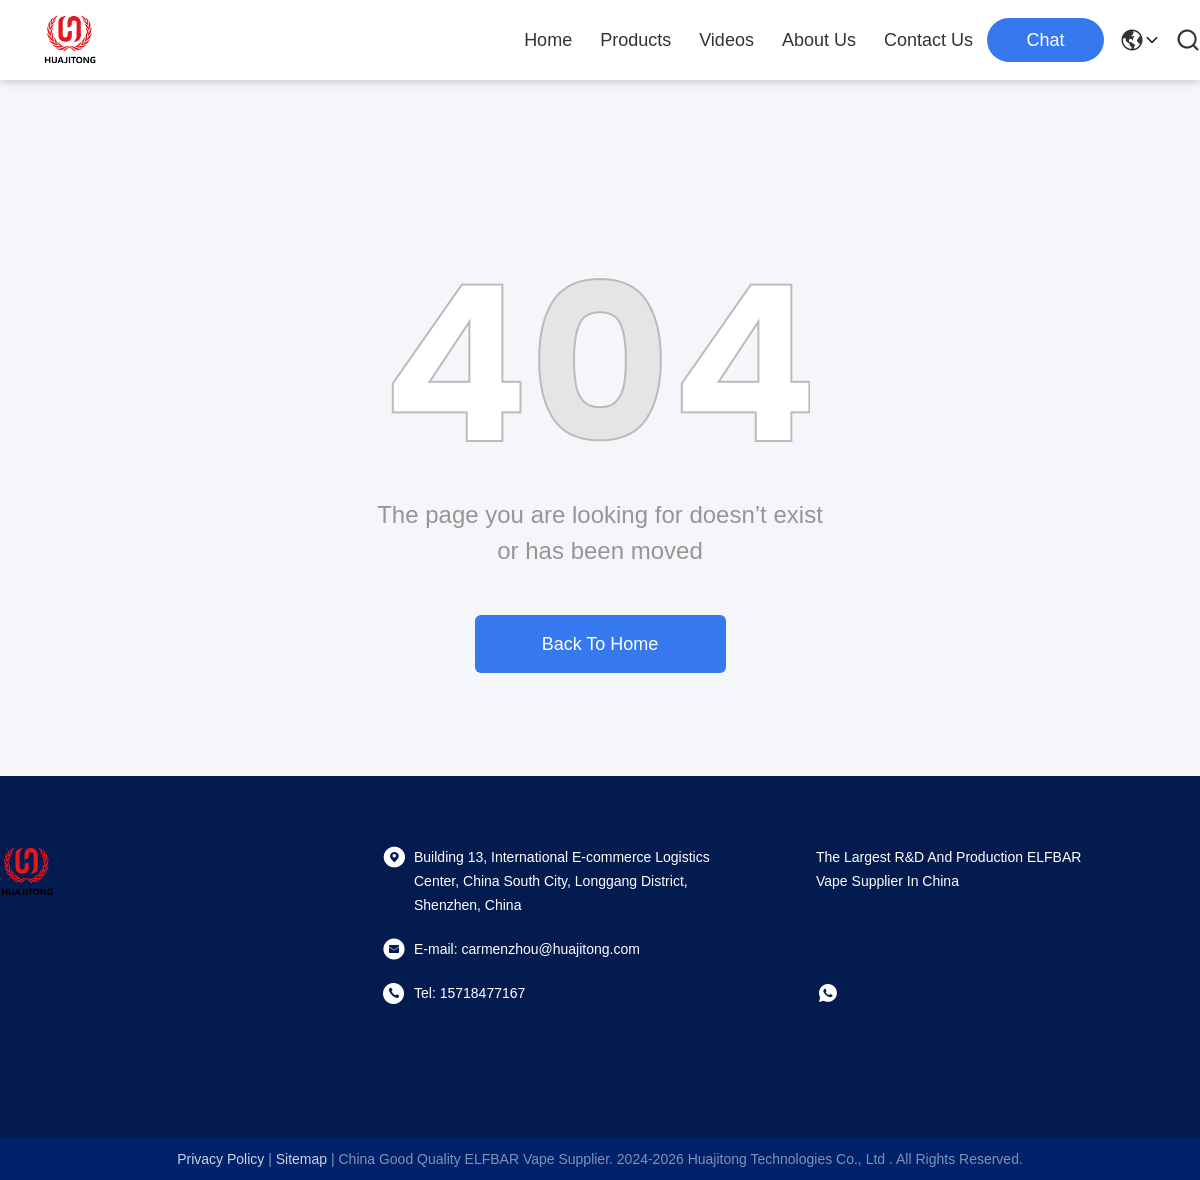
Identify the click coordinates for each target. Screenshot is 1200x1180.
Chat (1045, 40)
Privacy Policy (220, 1159)
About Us (819, 40)
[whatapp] (842, 993)
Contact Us (928, 40)
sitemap (301, 1159)
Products (635, 40)
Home (548, 40)
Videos (726, 40)
